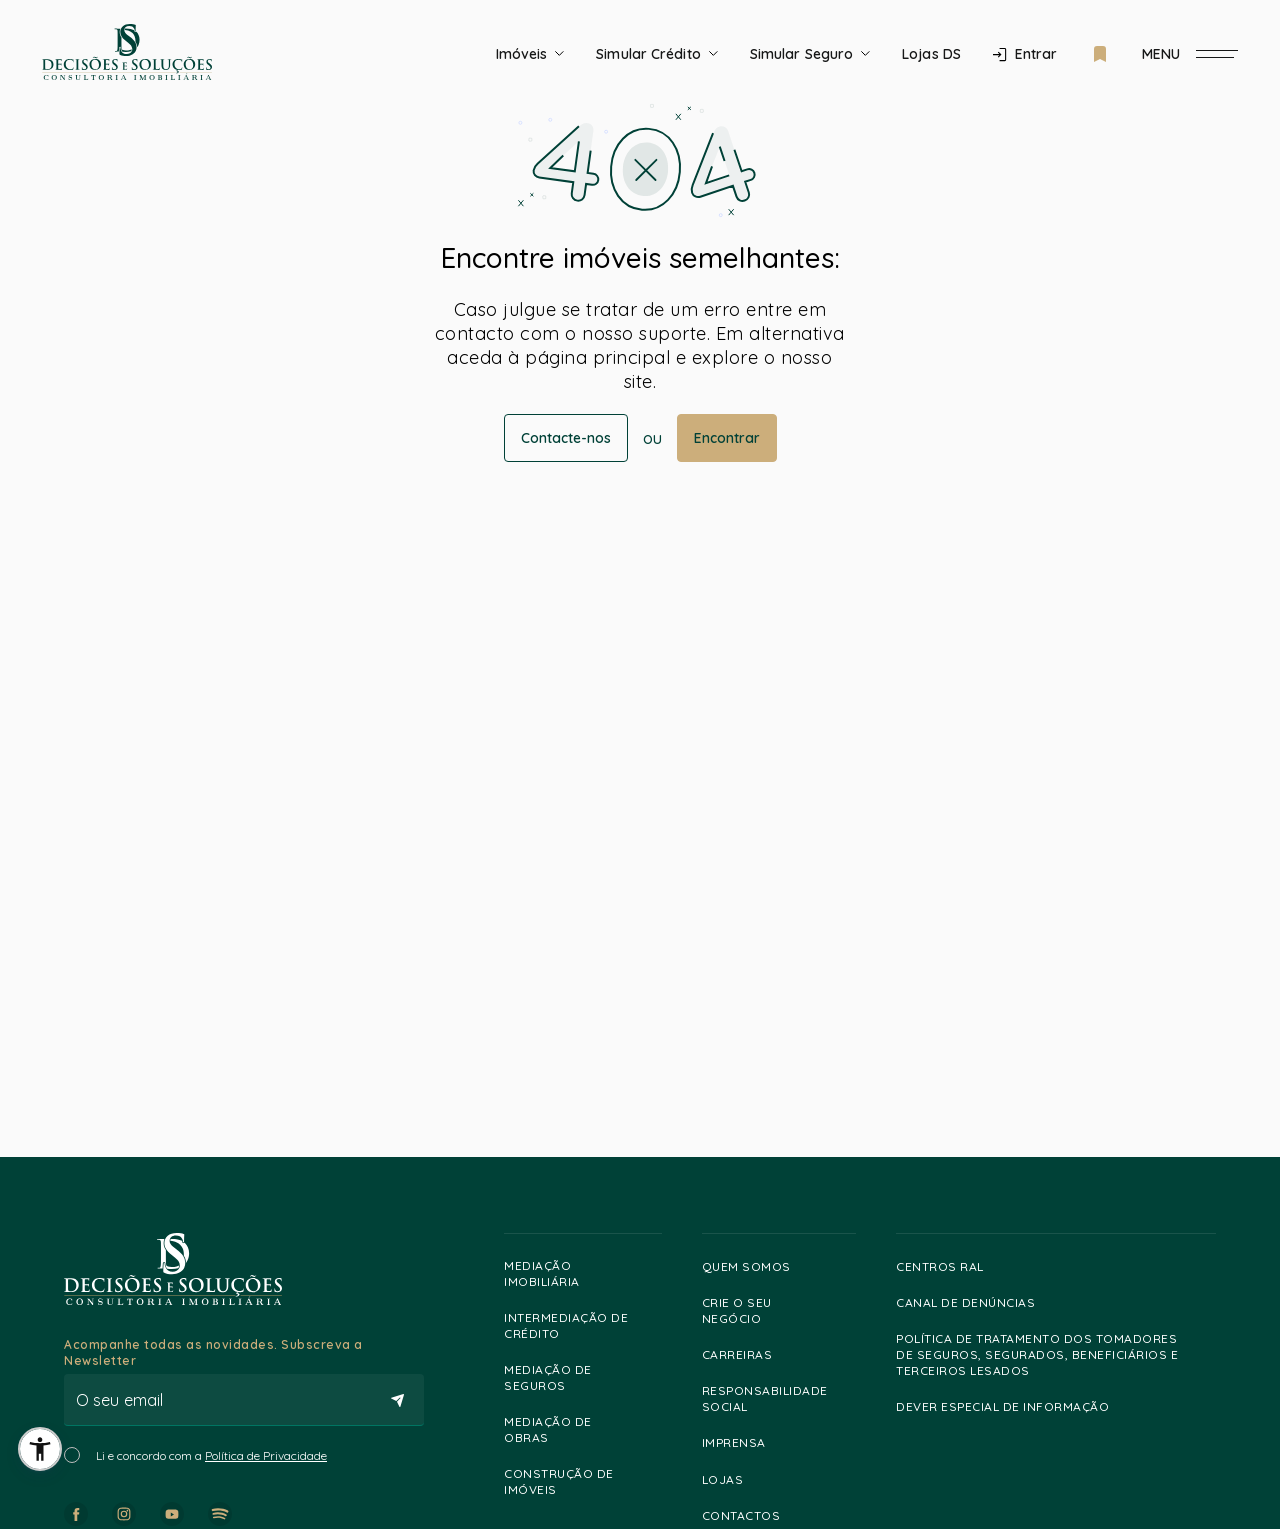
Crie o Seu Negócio (774, 1310)
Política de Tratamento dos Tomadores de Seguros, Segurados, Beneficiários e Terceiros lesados (1051, 1354)
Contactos (750, 1516)
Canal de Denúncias (974, 1303)
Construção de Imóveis (578, 1481)
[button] (40, 1449)
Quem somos (755, 1266)
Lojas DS (931, 54)
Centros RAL (949, 1266)
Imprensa (743, 1443)
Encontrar (727, 438)
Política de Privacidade (266, 1455)
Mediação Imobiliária (578, 1273)
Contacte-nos (566, 438)
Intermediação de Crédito (578, 1325)
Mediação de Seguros (578, 1377)
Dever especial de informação (1011, 1407)
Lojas (732, 1480)
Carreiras (746, 1355)
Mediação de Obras (578, 1429)
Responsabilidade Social (774, 1398)
